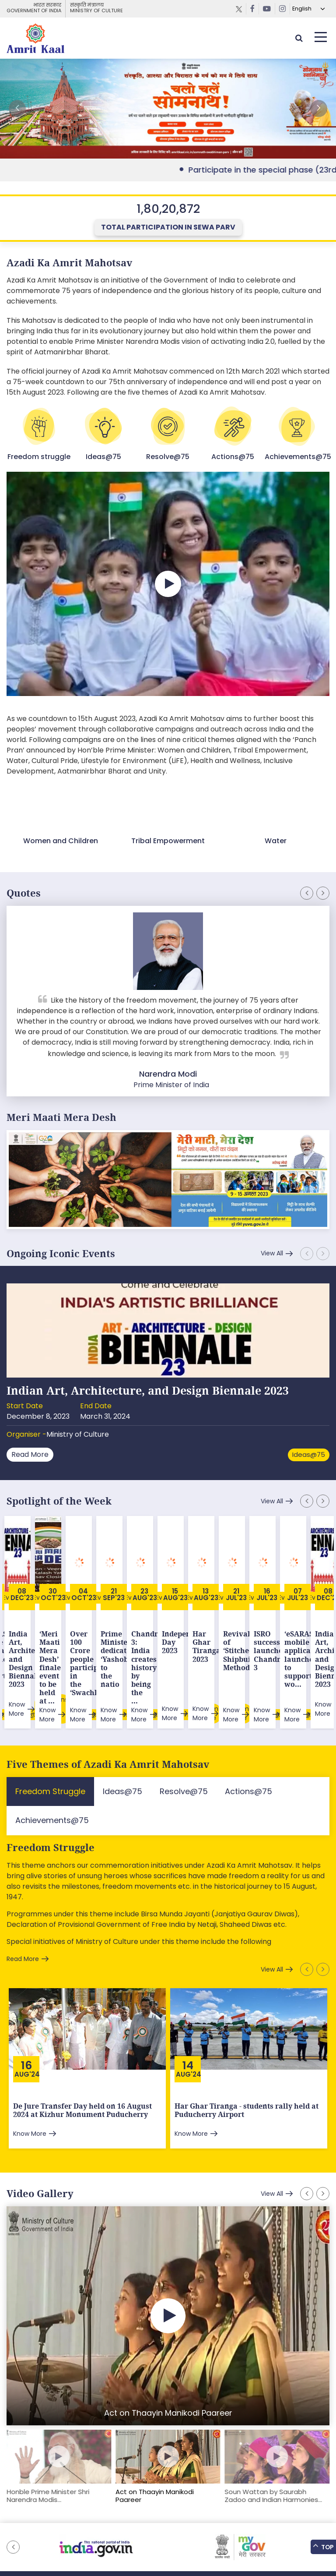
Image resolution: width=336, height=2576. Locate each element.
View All (272, 1253)
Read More (30, 1454)
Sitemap (75, 2527)
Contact (261, 2527)
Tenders (184, 2527)
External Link (168, 109)
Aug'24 (27, 2018)
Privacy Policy (223, 2527)
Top (323, 2546)
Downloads (148, 2527)
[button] (318, 108)
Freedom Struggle (50, 1792)
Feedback (110, 2527)
